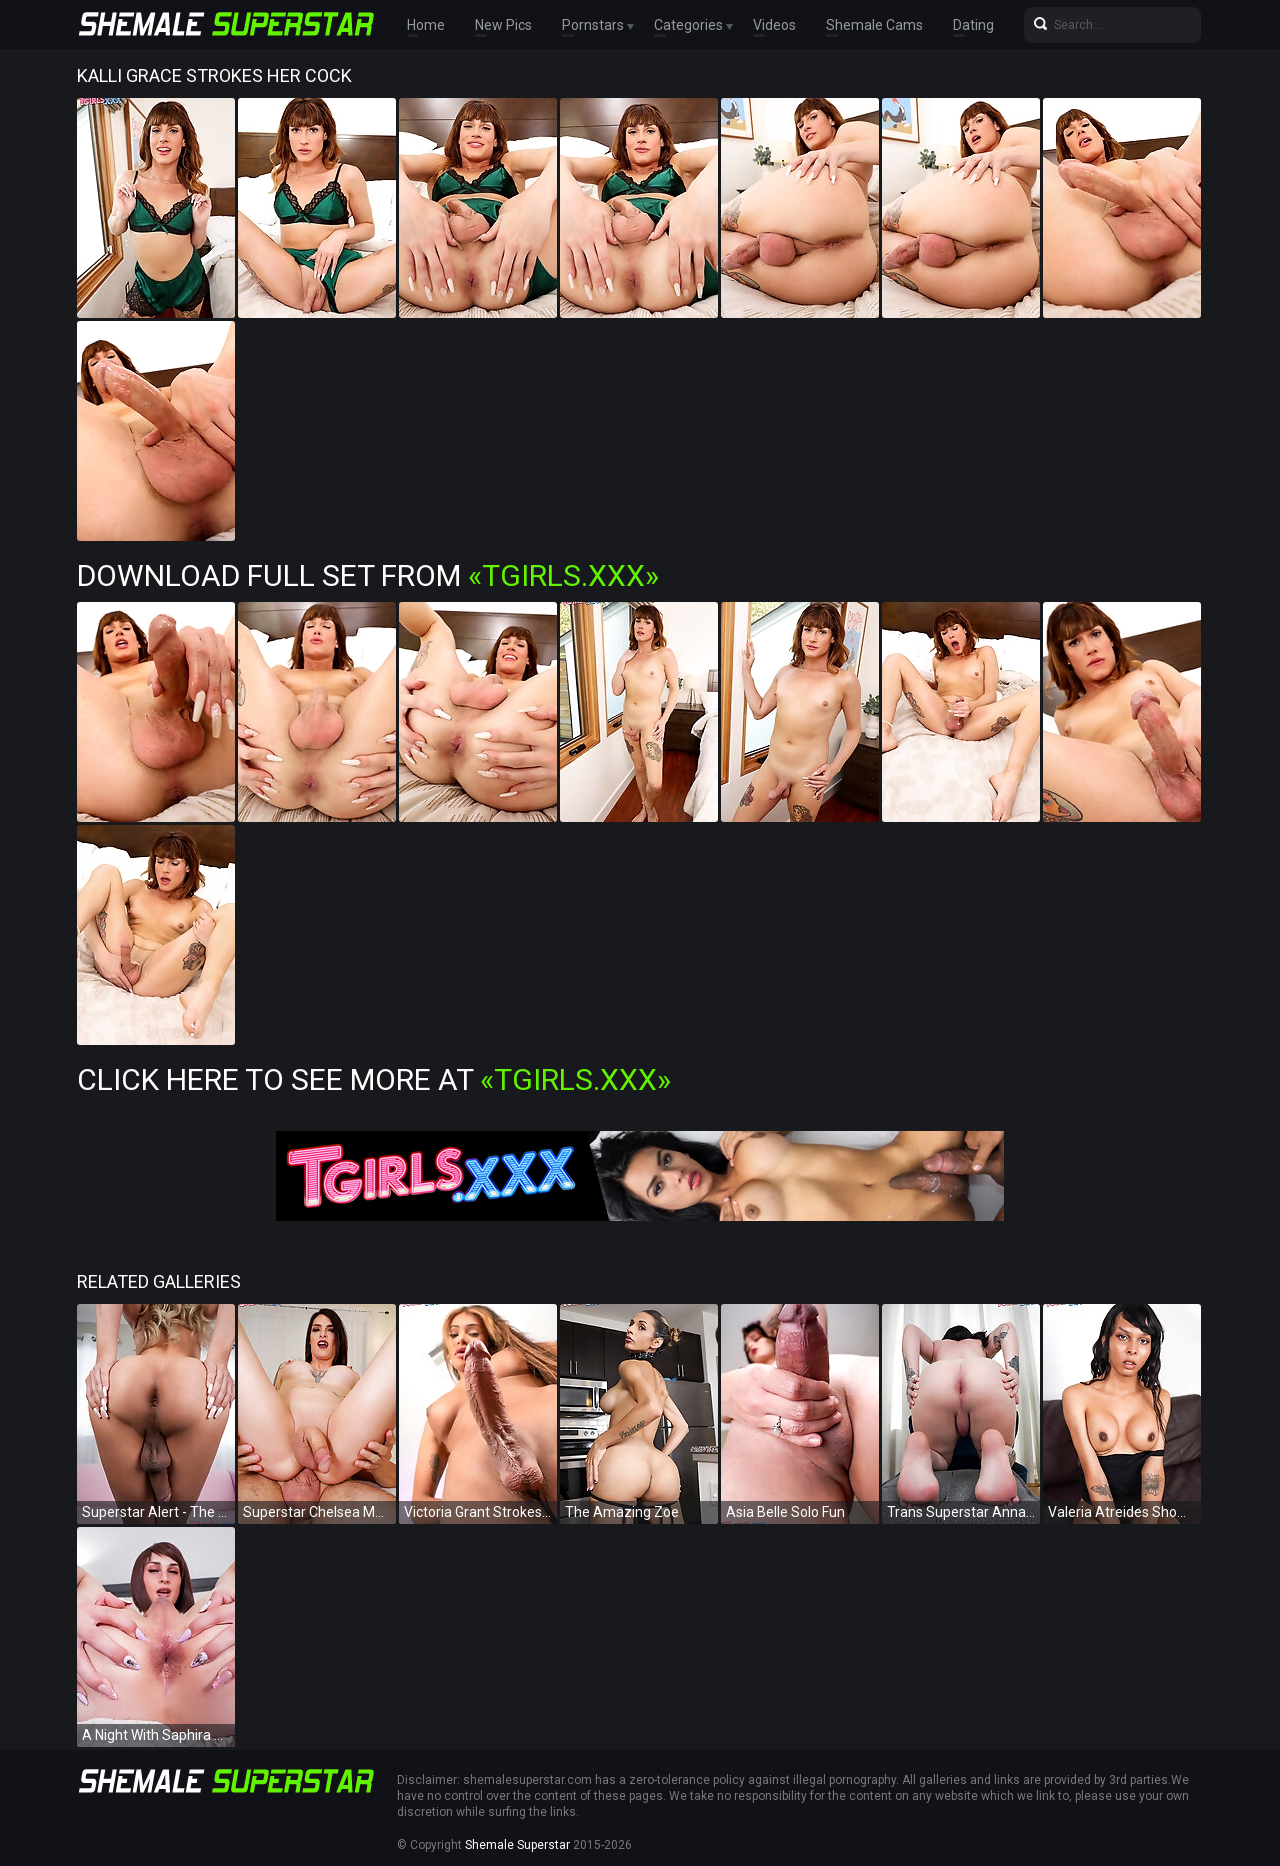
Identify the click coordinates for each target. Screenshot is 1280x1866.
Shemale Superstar (517, 1845)
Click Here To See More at (374, 1079)
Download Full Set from (368, 575)
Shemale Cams (874, 25)
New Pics (503, 25)
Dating (973, 25)
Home (426, 25)
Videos (774, 25)
